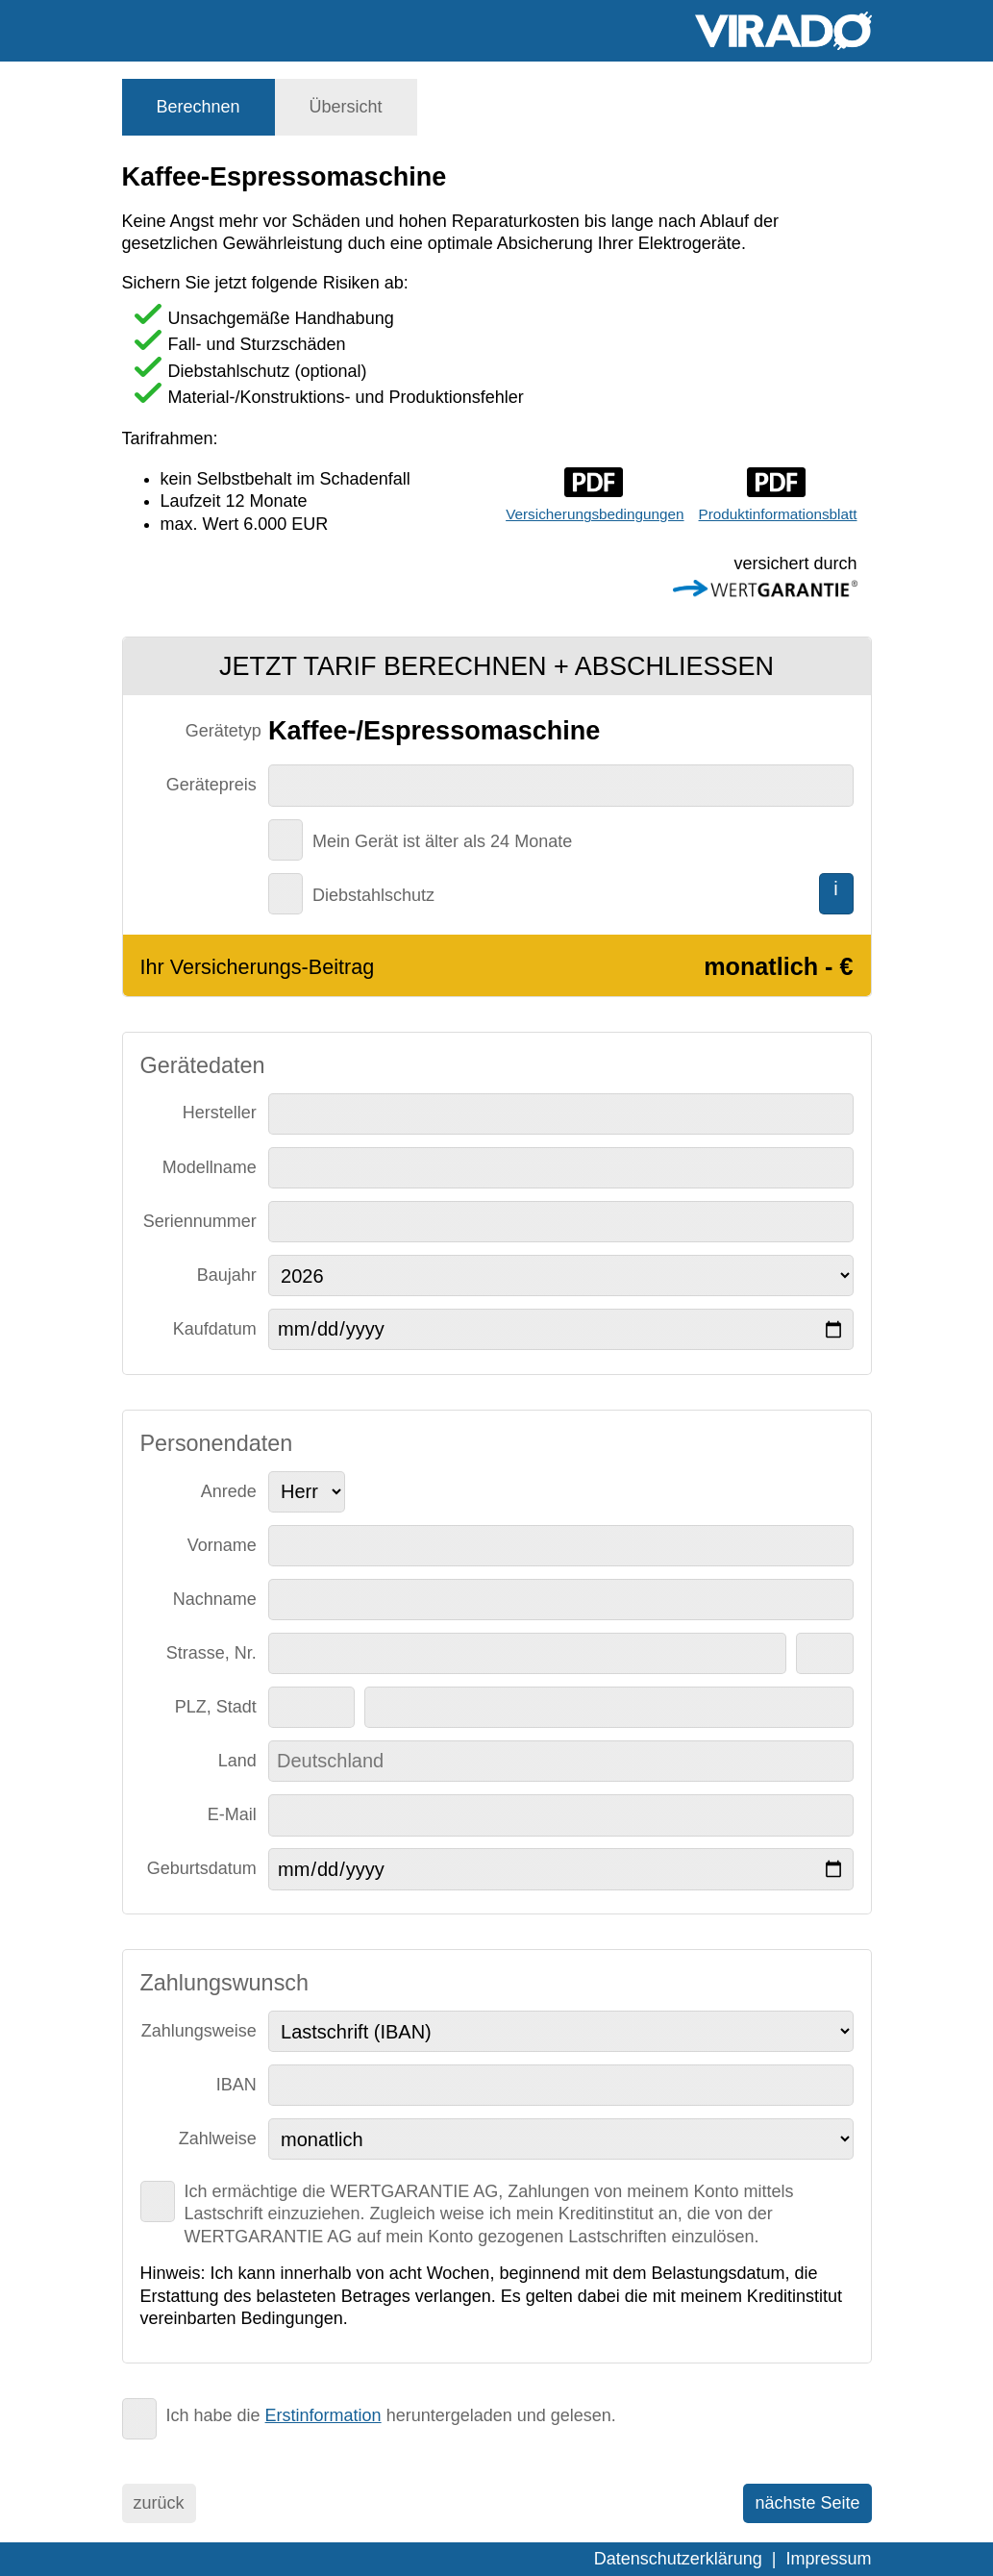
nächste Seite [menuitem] (807, 2503)
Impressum (828, 2558)
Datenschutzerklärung (678, 2558)
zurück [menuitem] (159, 2503)
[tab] (198, 107)
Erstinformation (323, 2415)
